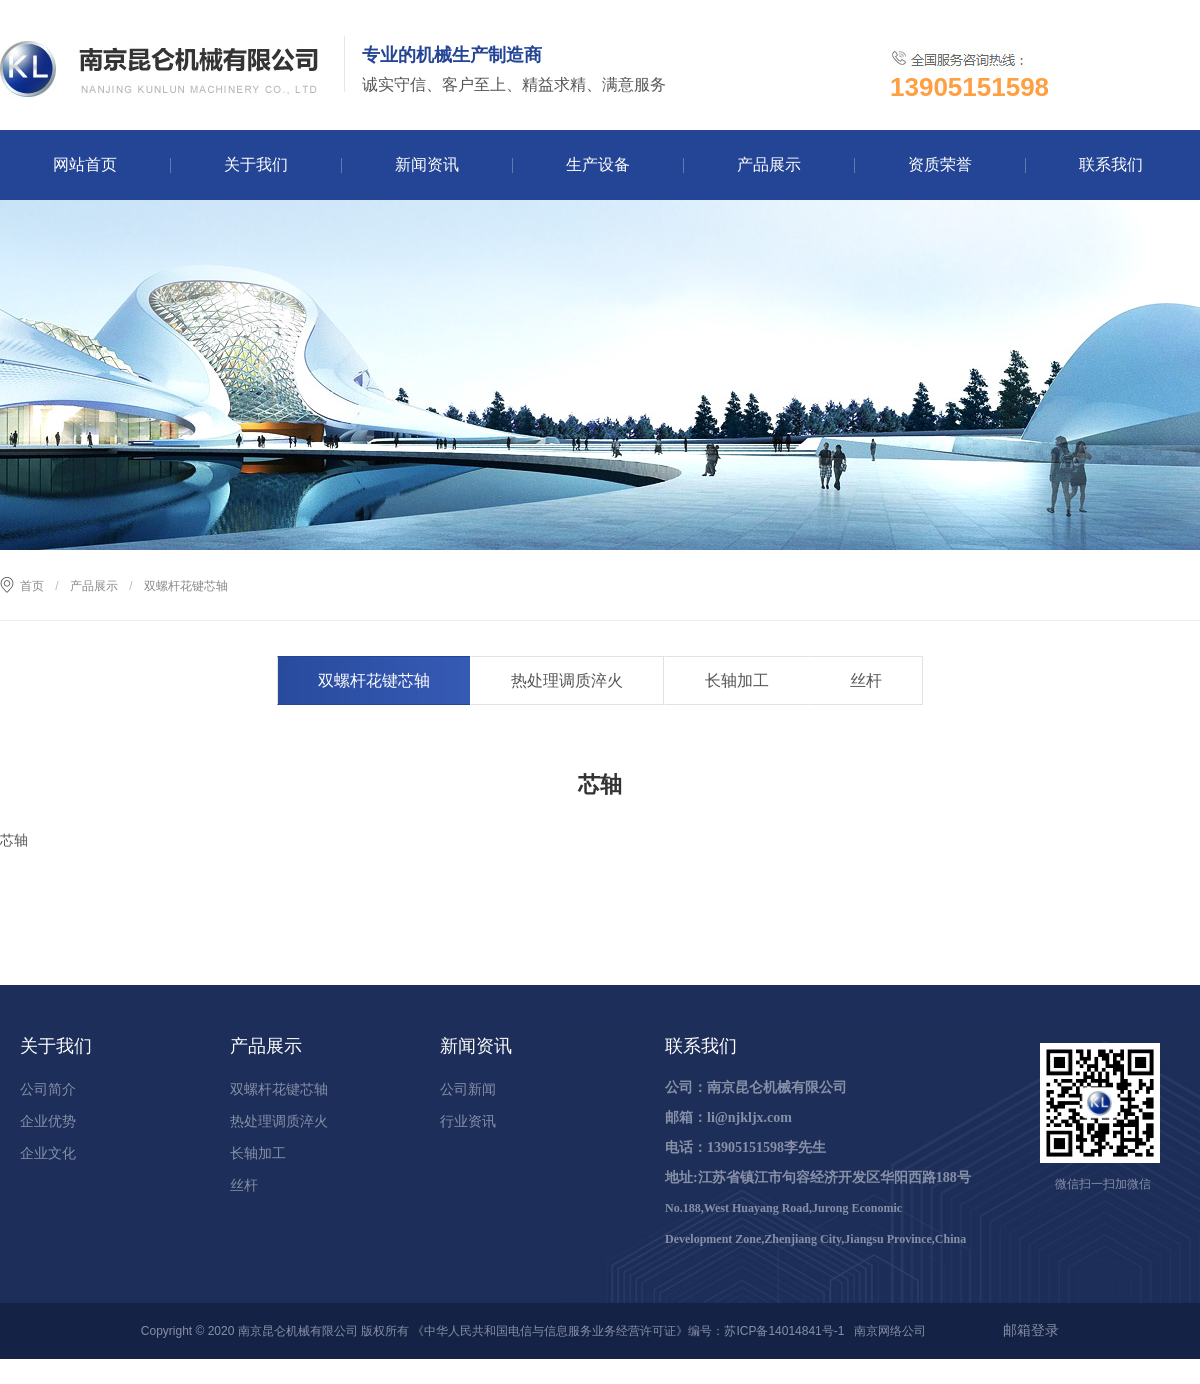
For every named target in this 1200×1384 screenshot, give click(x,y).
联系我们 (1111, 164)
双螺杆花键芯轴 (374, 680)
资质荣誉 (940, 164)
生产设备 (598, 164)
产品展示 (769, 164)
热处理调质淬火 (567, 680)
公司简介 (48, 1089)
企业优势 (48, 1121)
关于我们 (256, 164)
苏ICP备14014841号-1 (784, 1331)
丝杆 (866, 680)
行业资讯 (468, 1121)
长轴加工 (737, 680)
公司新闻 (468, 1089)
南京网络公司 (890, 1331)
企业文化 (48, 1153)
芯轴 (14, 840)
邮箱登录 (1031, 1330)
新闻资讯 (427, 164)
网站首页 (85, 164)
